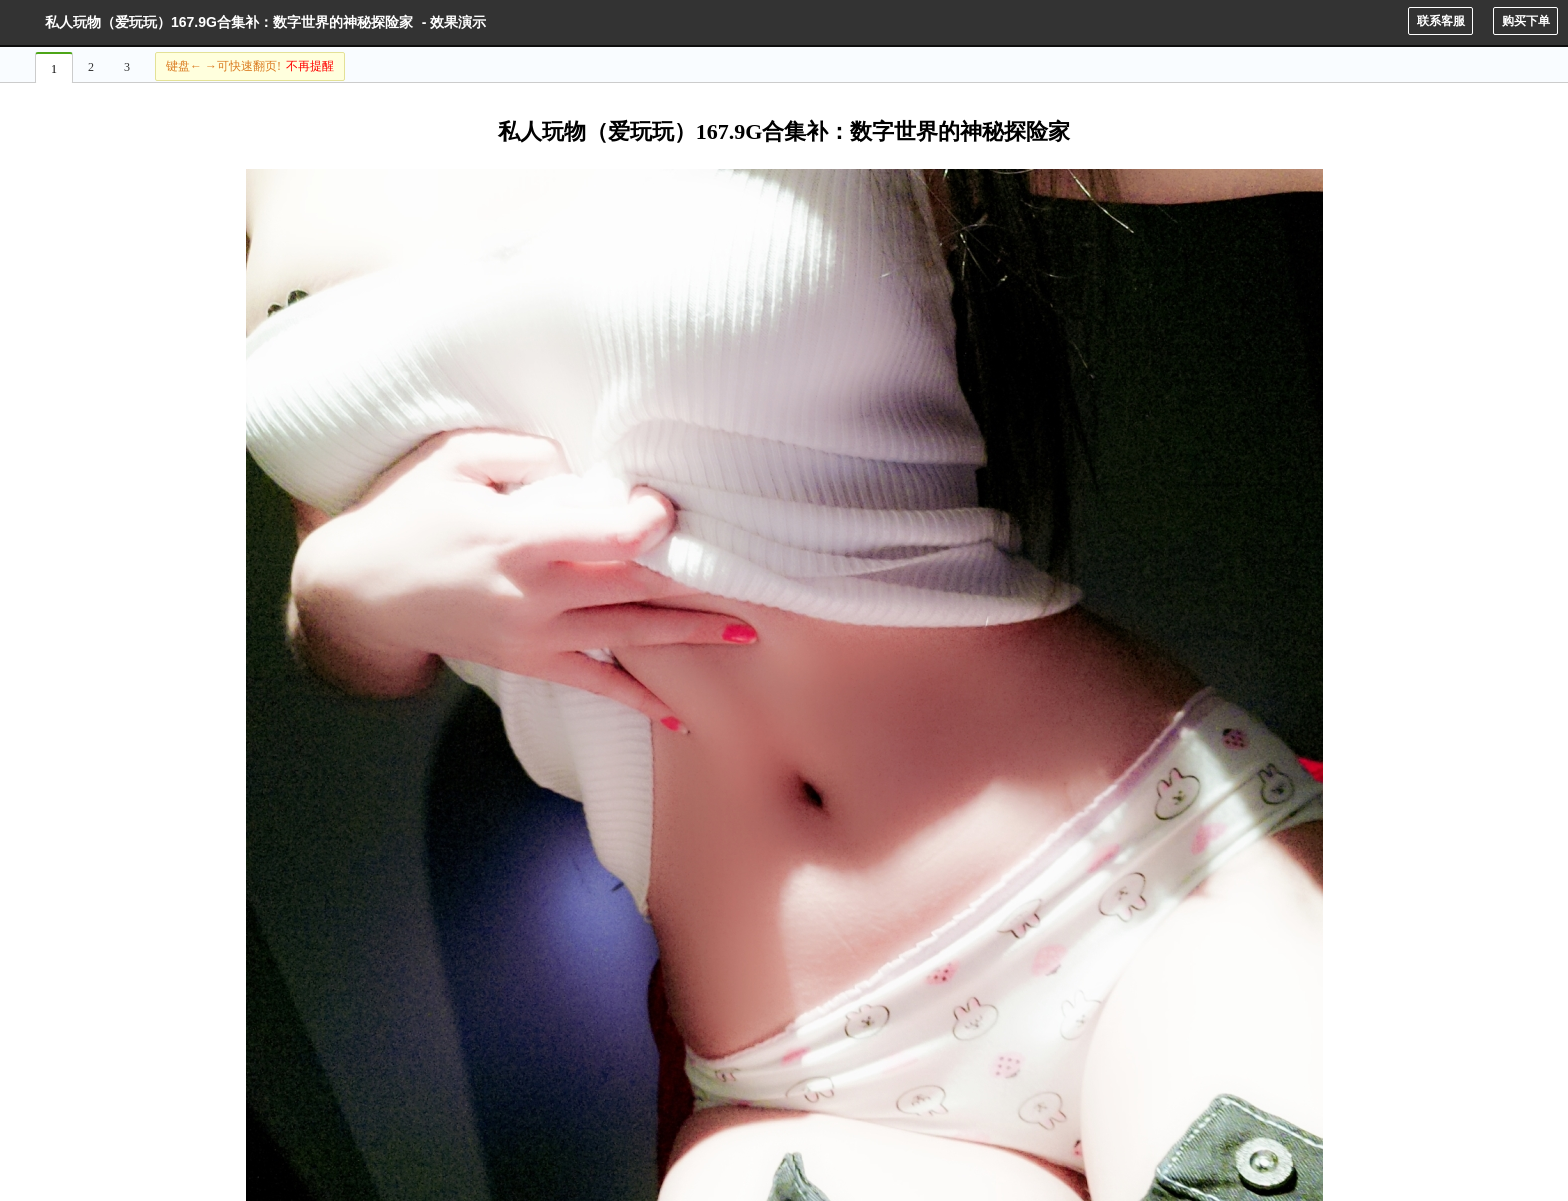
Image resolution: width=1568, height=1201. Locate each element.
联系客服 (1441, 21)
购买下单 (1526, 21)
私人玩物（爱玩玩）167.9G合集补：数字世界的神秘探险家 (229, 22)
